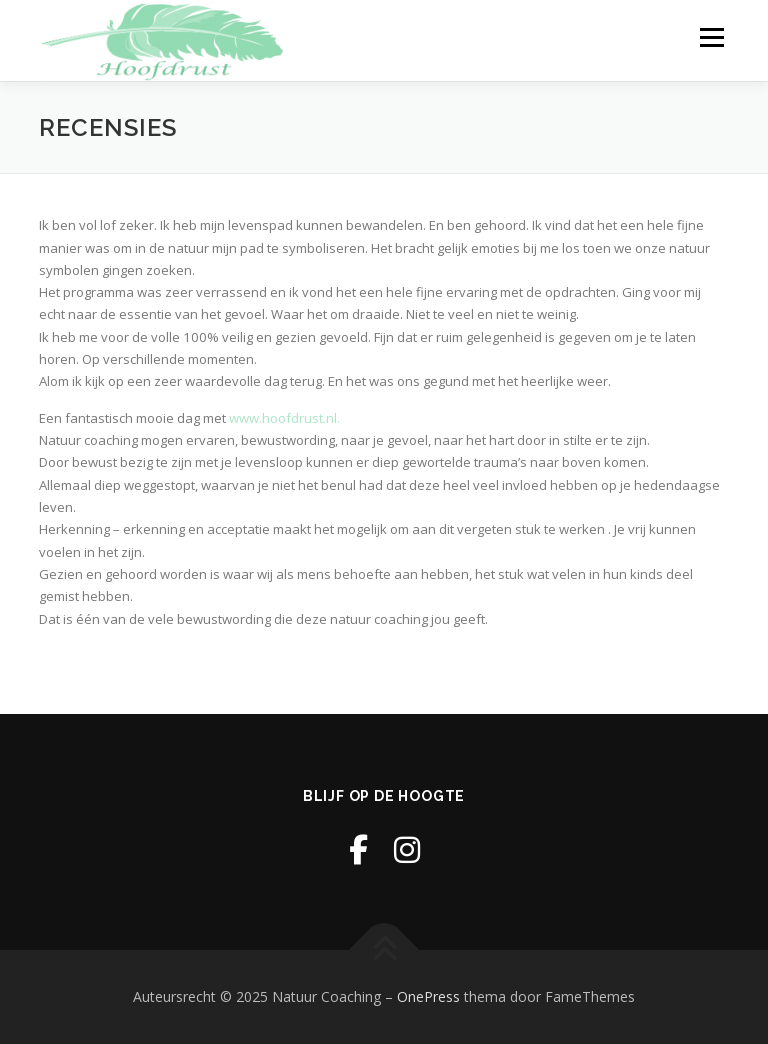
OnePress (428, 996)
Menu (711, 37)
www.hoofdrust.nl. (284, 418)
